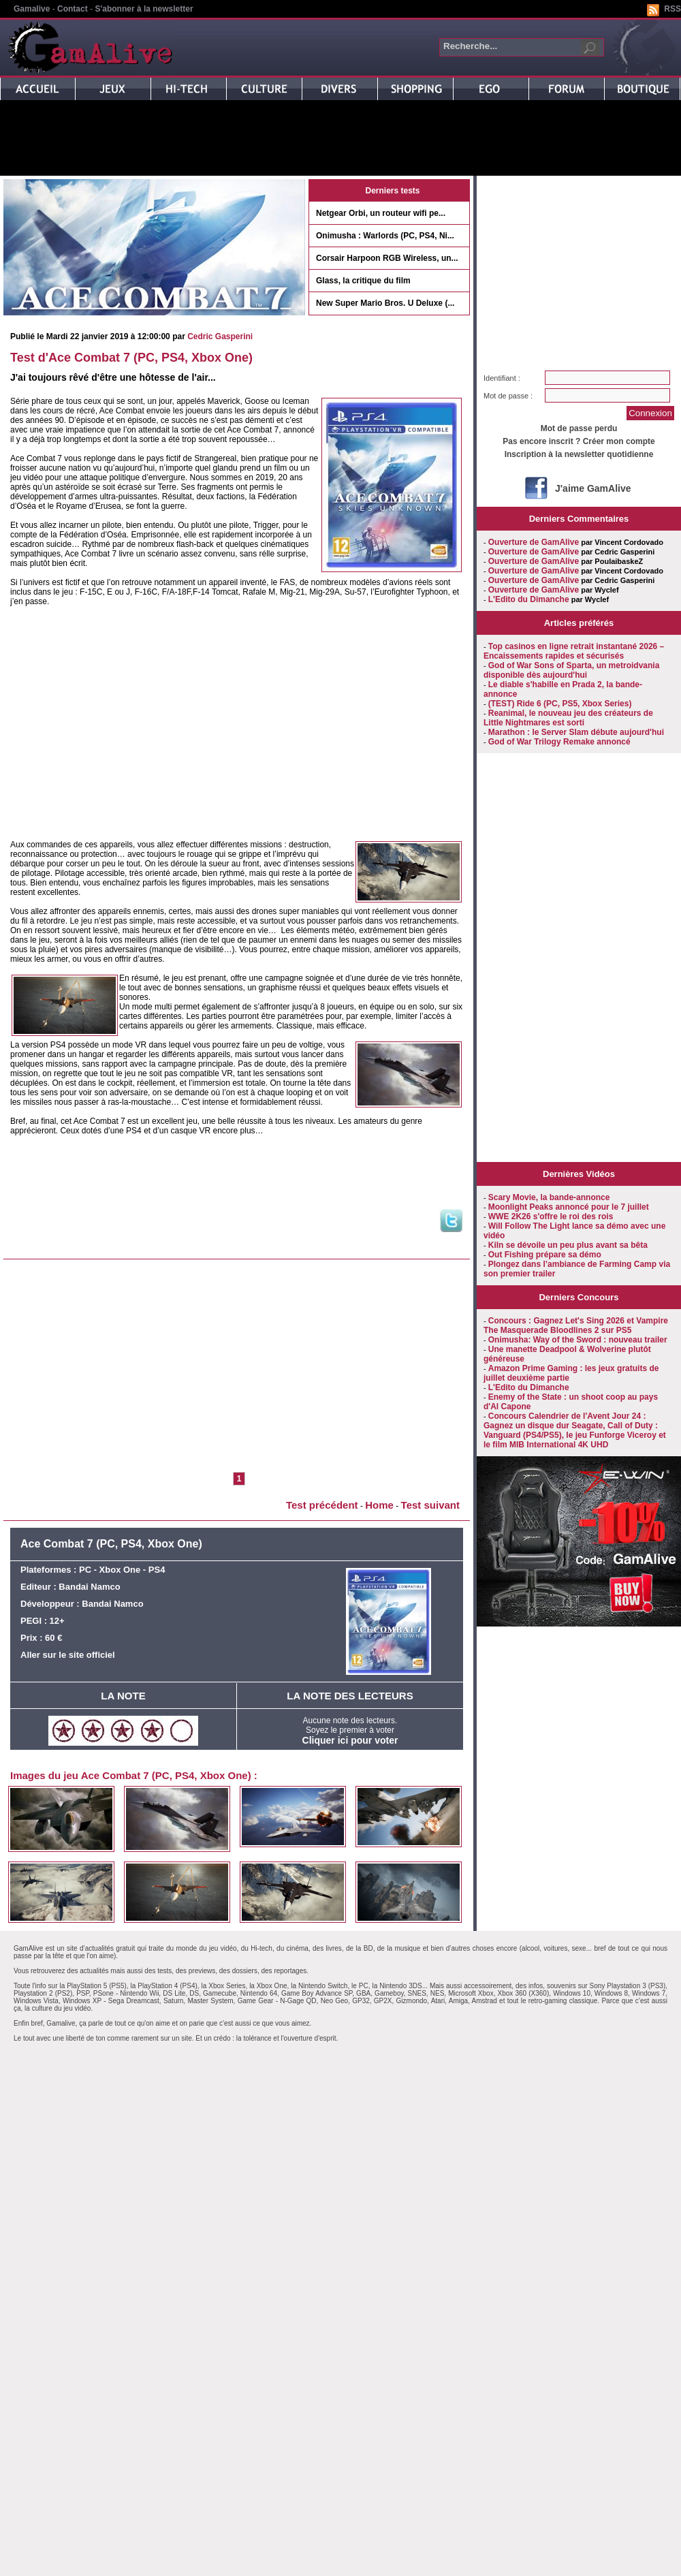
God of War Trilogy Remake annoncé (559, 742)
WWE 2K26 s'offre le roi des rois (551, 1216)
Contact (72, 9)
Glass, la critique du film (363, 280)
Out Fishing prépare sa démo (544, 1254)
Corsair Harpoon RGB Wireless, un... (387, 258)
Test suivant (430, 1505)
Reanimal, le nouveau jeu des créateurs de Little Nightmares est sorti (568, 717)
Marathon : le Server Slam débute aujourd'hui (576, 732)
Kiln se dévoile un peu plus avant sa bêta (568, 1245)
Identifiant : (502, 378)
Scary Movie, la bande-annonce (549, 1197)
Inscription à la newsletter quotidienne (579, 454)
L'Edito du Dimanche (528, 599)
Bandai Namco (89, 1587)
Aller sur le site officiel (67, 1655)
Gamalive (32, 9)
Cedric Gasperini (220, 336)
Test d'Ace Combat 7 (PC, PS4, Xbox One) (131, 357)
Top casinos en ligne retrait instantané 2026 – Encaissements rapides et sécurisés (574, 651)
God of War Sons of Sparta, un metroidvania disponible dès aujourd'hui (571, 670)
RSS (672, 9)
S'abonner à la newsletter (144, 9)
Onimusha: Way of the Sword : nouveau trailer (577, 1340)
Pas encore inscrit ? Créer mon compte (578, 441)
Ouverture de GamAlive (533, 542)
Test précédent (322, 1505)
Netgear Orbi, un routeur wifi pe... (380, 213)
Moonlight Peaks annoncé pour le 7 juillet (568, 1207)
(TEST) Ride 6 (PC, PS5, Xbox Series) (560, 703)
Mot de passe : (508, 396)
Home (379, 1505)
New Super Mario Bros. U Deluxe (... (385, 303)
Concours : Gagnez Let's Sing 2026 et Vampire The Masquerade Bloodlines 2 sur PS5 (576, 1325)
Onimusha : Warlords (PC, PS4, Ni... (385, 235)
